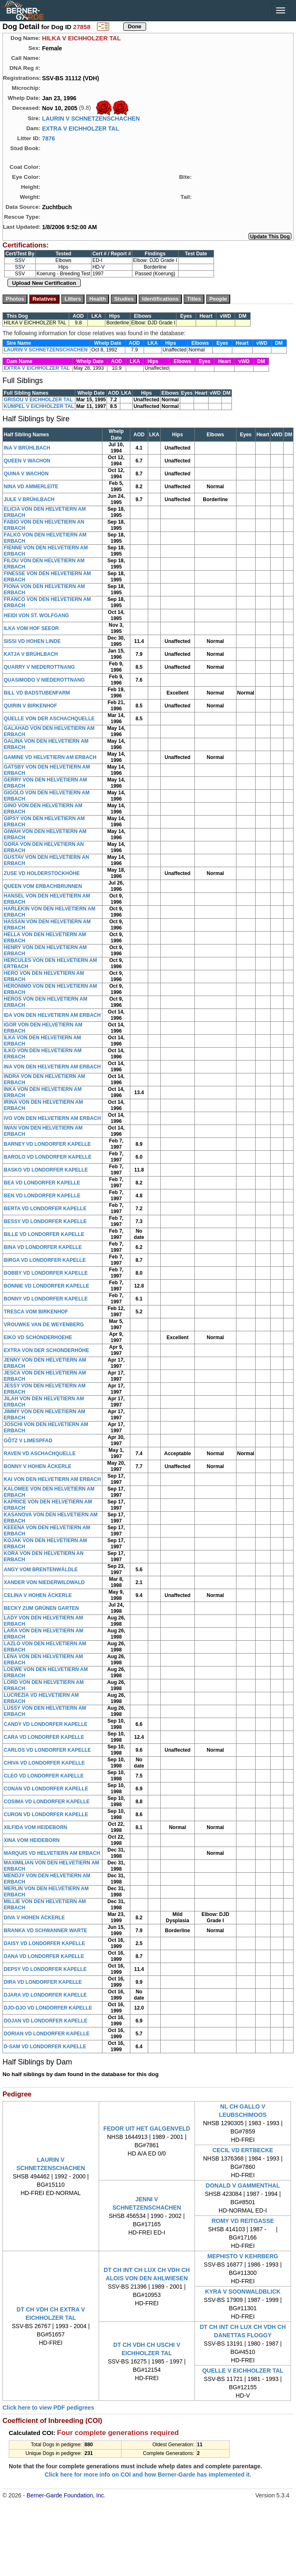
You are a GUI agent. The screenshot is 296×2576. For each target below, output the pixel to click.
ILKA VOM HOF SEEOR (31, 628)
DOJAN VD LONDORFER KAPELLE (45, 2021)
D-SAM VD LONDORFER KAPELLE (45, 2046)
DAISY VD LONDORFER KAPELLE (44, 1943)
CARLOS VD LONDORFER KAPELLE (47, 1750)
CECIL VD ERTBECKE (242, 2150)
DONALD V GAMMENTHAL (243, 2185)
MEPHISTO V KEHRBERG (242, 2256)
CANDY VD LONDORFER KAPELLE (45, 1724)
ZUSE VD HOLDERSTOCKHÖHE (42, 873)
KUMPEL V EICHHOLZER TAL (39, 406)
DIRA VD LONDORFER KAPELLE (43, 1982)
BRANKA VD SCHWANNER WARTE (45, 1930)
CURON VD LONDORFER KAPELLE (46, 1814)
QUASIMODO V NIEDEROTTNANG (44, 680)
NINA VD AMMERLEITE (31, 486)
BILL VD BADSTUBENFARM (37, 693)
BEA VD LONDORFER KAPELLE (42, 1183)
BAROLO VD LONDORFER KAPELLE (48, 1157)
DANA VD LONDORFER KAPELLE (44, 1956)
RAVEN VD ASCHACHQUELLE (40, 1453)
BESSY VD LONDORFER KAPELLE (45, 1221)
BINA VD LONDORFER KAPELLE (43, 1247)
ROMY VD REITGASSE (242, 2221)
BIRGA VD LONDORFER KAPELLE (45, 1260)
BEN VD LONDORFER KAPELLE (42, 1196)
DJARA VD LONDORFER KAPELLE (45, 1995)
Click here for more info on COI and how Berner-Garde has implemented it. (148, 2474)
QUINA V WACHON (26, 474)
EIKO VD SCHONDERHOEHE (38, 1337)
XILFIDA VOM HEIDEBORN (35, 1827)
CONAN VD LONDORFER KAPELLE (46, 1789)
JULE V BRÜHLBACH (29, 499)
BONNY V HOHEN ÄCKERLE (37, 1466)
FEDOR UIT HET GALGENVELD (146, 2128)
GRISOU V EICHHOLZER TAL (38, 400)
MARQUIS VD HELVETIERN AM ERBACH (52, 1853)
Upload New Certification (44, 283)
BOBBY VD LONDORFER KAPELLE (46, 1273)
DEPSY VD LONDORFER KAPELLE (45, 1969)
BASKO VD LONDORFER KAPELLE (46, 1170)
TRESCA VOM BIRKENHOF (36, 1312)
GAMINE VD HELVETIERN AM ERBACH (50, 757)
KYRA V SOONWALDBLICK (242, 2291)
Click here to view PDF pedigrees (48, 2407)
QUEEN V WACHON (27, 461)
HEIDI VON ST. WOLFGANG (36, 615)
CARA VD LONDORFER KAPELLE (44, 1737)
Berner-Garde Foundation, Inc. (66, 2495)
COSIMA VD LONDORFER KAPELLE (47, 1802)
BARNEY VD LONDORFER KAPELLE (47, 1144)
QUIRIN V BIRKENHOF (30, 706)
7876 (48, 138)
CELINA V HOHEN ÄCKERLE (38, 1595)
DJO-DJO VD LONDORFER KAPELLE (48, 2008)
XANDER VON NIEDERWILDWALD (44, 1582)
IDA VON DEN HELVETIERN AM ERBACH (52, 1015)
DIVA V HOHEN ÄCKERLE (34, 1918)
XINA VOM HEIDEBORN (32, 1840)
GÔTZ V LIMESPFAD (28, 1441)
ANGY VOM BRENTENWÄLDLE (41, 1569)
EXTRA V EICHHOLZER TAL (80, 128)
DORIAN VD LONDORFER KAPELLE (47, 2034)
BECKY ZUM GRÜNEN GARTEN (41, 1608)
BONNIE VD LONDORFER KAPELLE (46, 1286)
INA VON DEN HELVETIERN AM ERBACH (52, 1067)
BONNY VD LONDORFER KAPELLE (46, 1299)
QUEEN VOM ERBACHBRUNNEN (43, 886)
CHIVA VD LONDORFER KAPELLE (44, 1763)
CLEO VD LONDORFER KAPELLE (44, 1776)
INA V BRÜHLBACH (27, 448)
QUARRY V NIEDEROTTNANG (39, 667)
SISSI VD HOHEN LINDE (32, 641)
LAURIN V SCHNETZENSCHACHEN (91, 118)
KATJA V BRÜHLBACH (31, 654)
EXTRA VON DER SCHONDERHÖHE (46, 1350)
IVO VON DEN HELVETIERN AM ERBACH (52, 1118)
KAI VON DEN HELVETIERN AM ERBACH (52, 1479)
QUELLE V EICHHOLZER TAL (243, 2370)
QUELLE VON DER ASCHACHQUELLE (49, 719)
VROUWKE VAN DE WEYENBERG (44, 1325)
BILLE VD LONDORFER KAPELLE (44, 1234)
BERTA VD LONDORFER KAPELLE (45, 1208)
